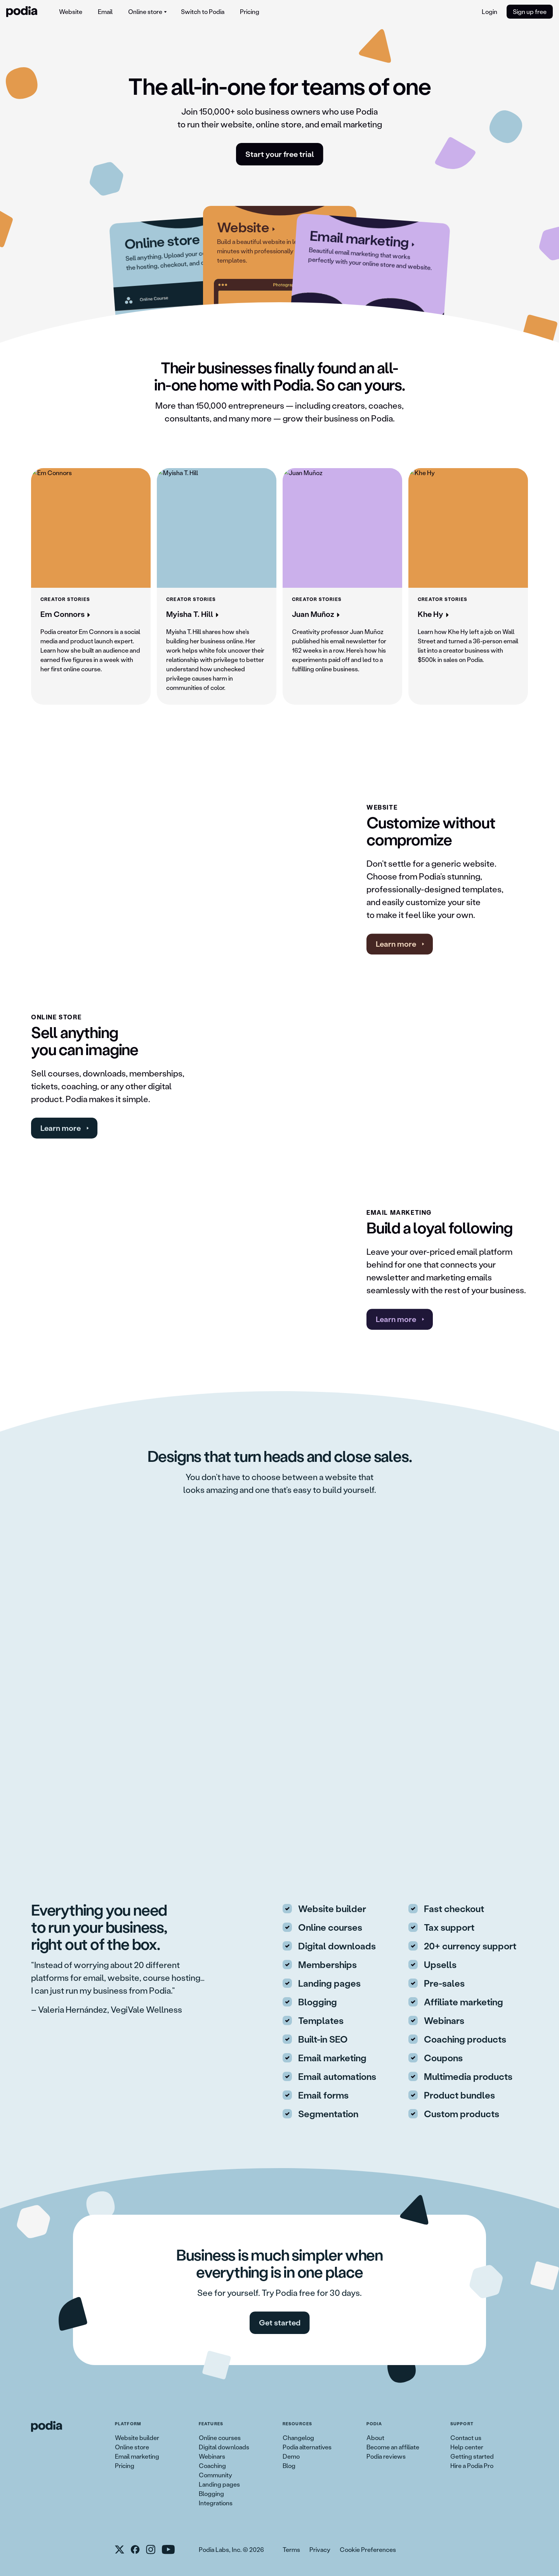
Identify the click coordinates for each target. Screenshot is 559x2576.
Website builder (137, 2437)
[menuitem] (71, 12)
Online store (132, 2447)
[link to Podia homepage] (46, 2426)
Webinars (212, 2456)
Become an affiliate (392, 2447)
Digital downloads (224, 2447)
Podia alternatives (307, 2447)
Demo (291, 2456)
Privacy (319, 2549)
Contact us (465, 2437)
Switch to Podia (202, 11)
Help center (466, 2447)
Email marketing (137, 2456)
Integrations (216, 2503)
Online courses (220, 2437)
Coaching (212, 2465)
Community (215, 2475)
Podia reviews (386, 2456)
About (375, 2437)
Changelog (298, 2437)
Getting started (472, 2456)
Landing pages (219, 2484)
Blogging (211, 2493)
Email (105, 11)
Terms (291, 2549)
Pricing (249, 11)
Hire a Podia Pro (471, 2465)
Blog (289, 2465)
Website (70, 11)
